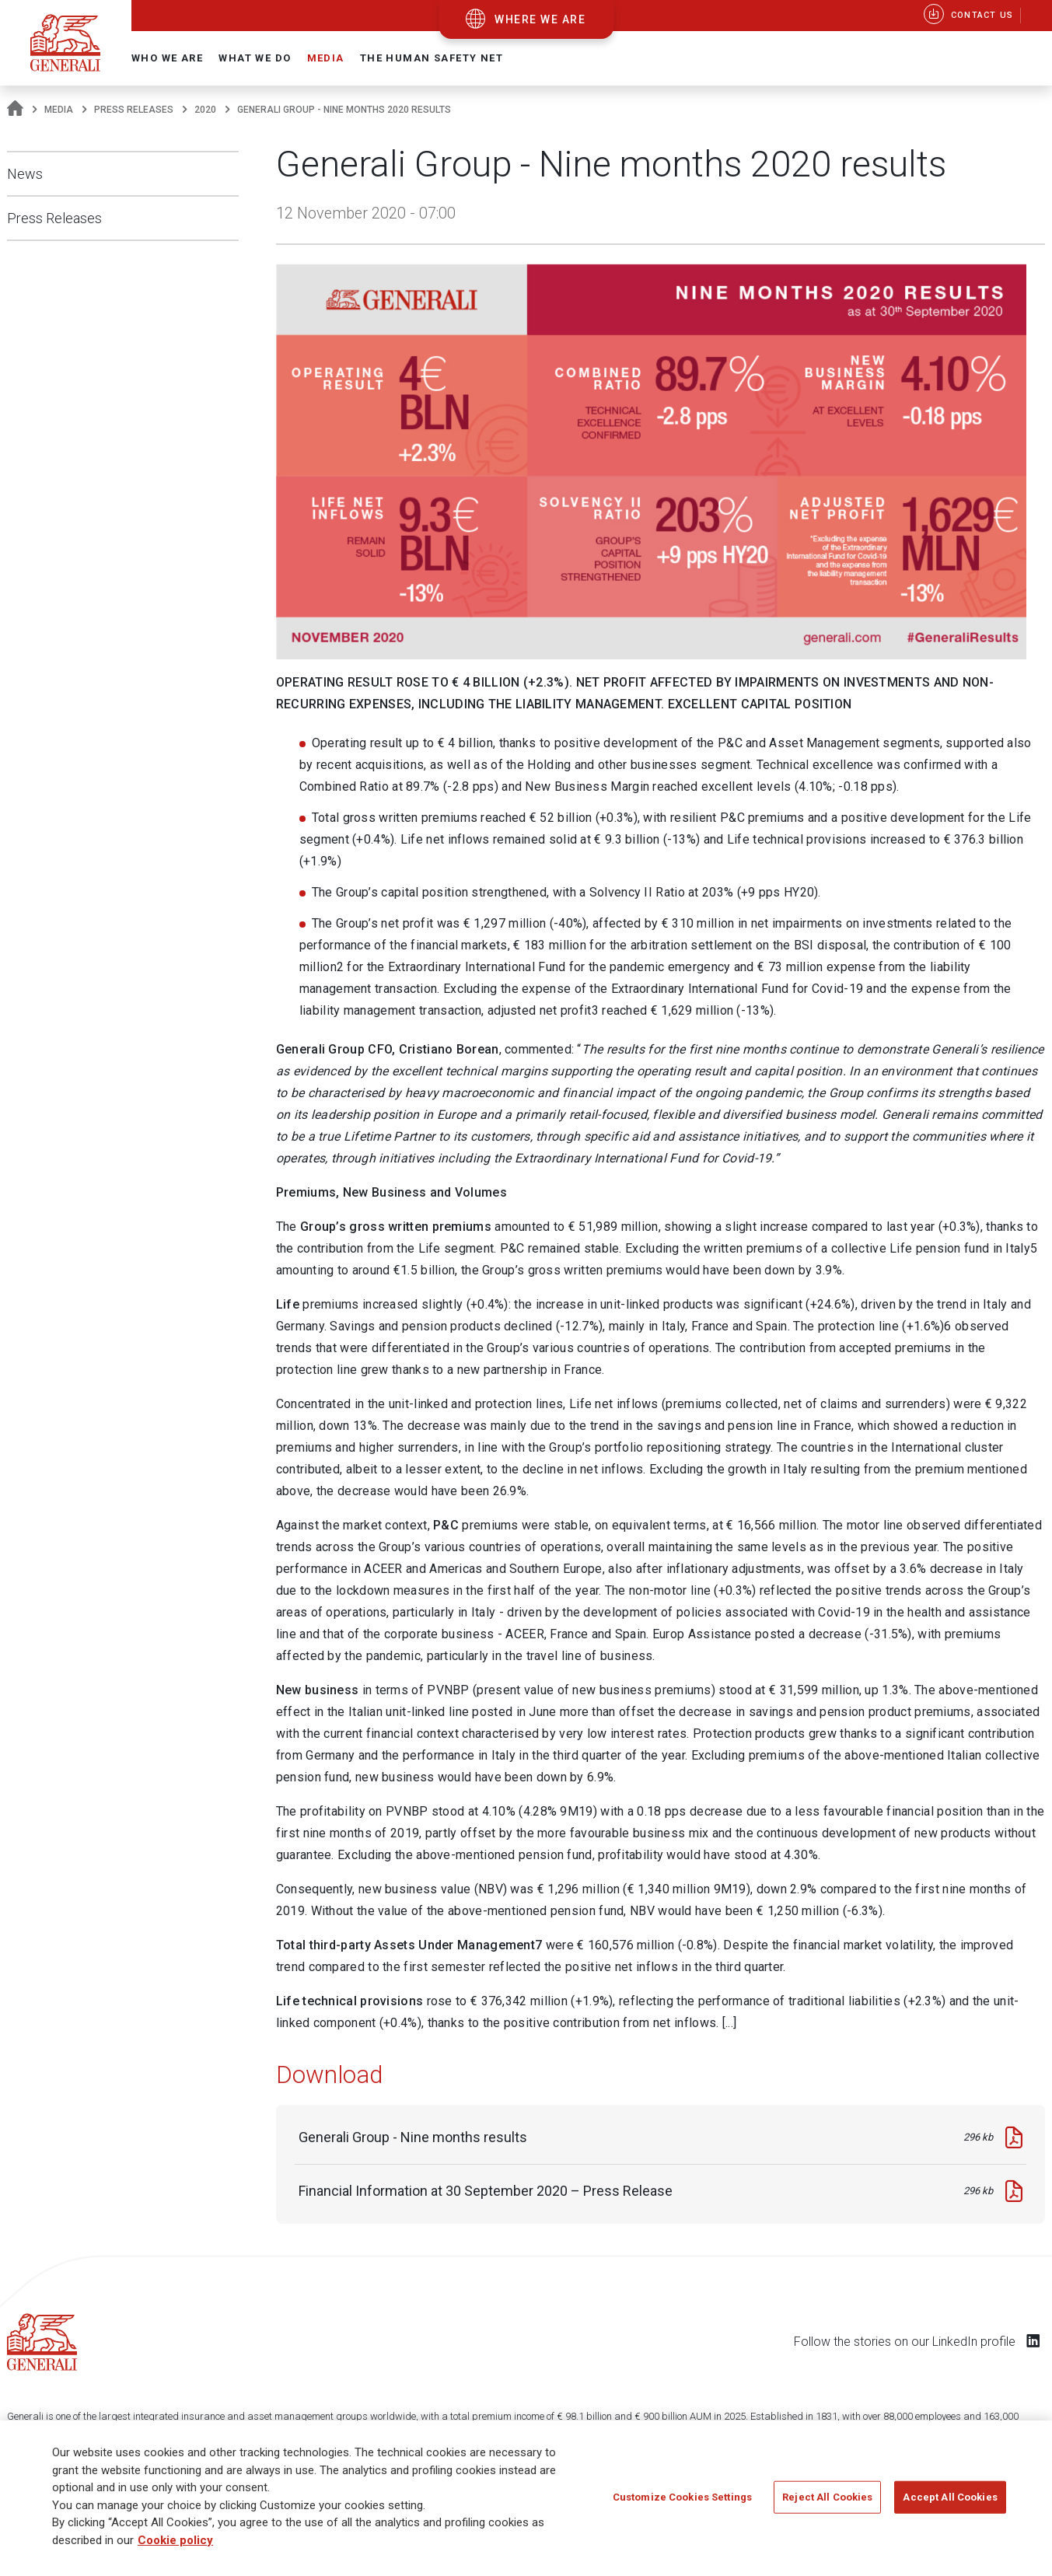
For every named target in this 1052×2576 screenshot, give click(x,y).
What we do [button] (254, 58)
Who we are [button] (167, 58)
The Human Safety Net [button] (432, 58)
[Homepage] (15, 109)
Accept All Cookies (950, 2497)
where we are (540, 19)
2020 (205, 109)
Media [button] (325, 58)
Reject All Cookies (827, 2497)
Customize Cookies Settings (682, 2497)
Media (58, 109)
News (25, 174)
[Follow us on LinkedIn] (1033, 2340)
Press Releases (133, 109)
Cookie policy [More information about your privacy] (175, 2540)
